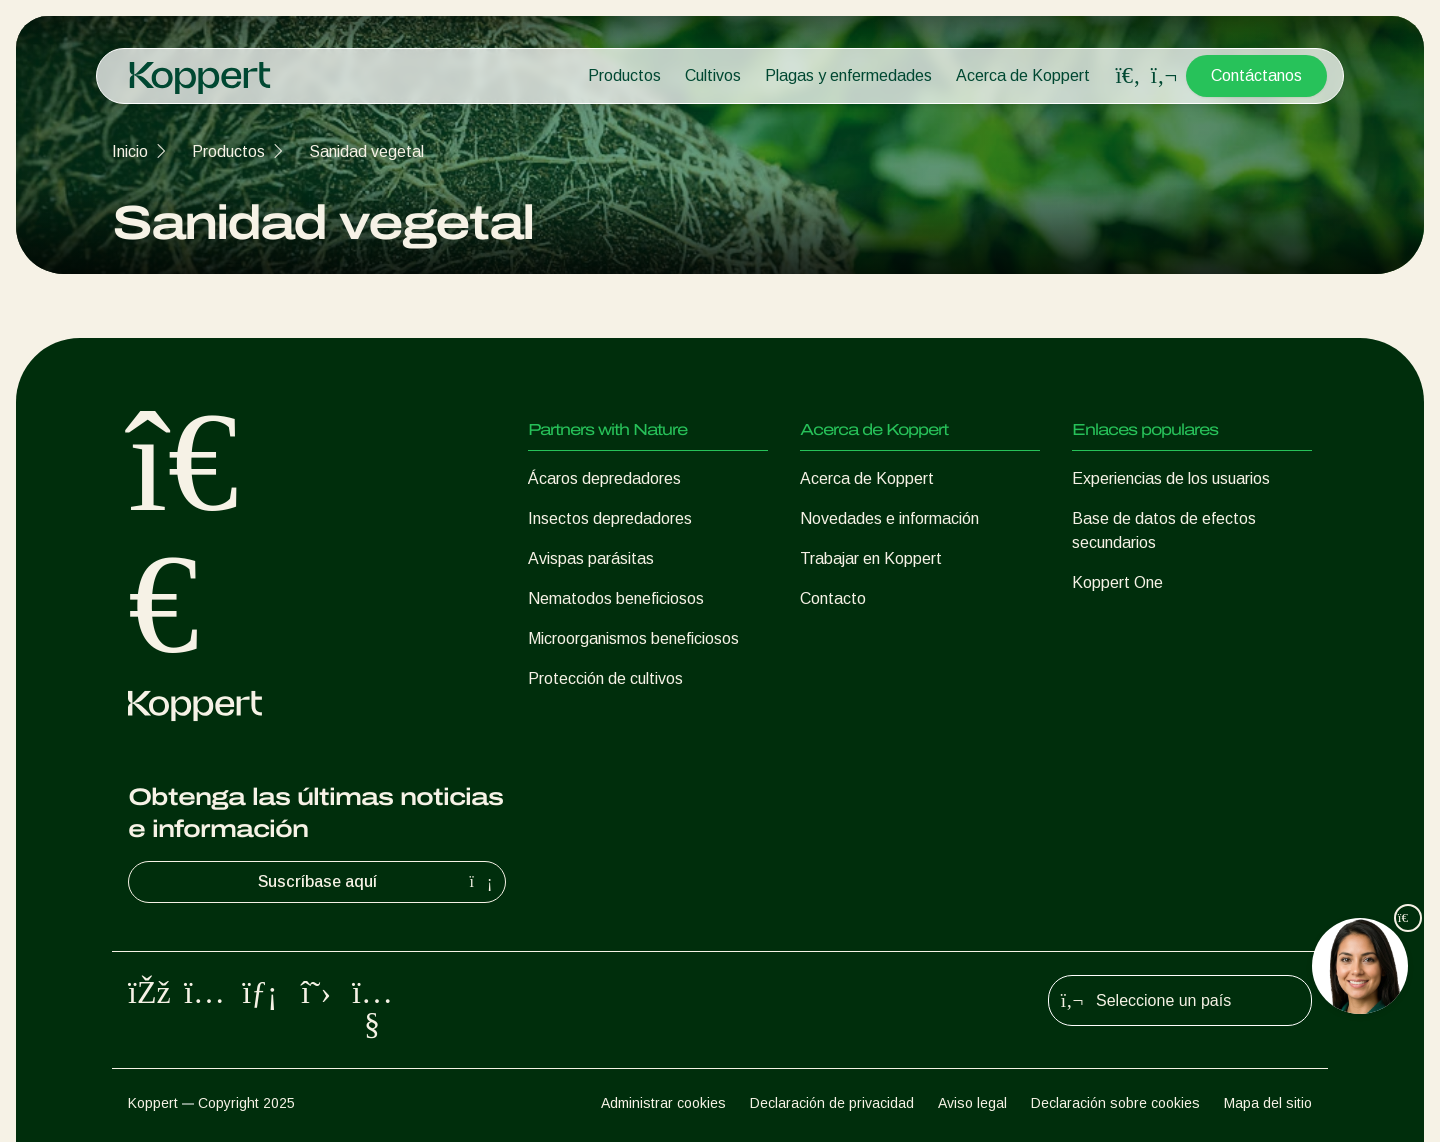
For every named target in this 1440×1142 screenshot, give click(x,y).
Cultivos (713, 75)
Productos (624, 75)
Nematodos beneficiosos (616, 598)
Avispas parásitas (591, 558)
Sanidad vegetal (366, 151)
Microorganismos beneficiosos (633, 638)
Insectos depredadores (610, 518)
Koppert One (1117, 582)
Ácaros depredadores (604, 478)
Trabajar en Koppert (871, 558)
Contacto (833, 598)
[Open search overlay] (1128, 76)
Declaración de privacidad (832, 1103)
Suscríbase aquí (378, 882)
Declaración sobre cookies (1115, 1103)
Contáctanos (1256, 75)
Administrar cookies (663, 1103)
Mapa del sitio (1268, 1103)
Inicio (130, 151)
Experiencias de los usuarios (1171, 478)
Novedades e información (889, 518)
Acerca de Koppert (1023, 75)
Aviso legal (972, 1103)
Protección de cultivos (605, 678)
